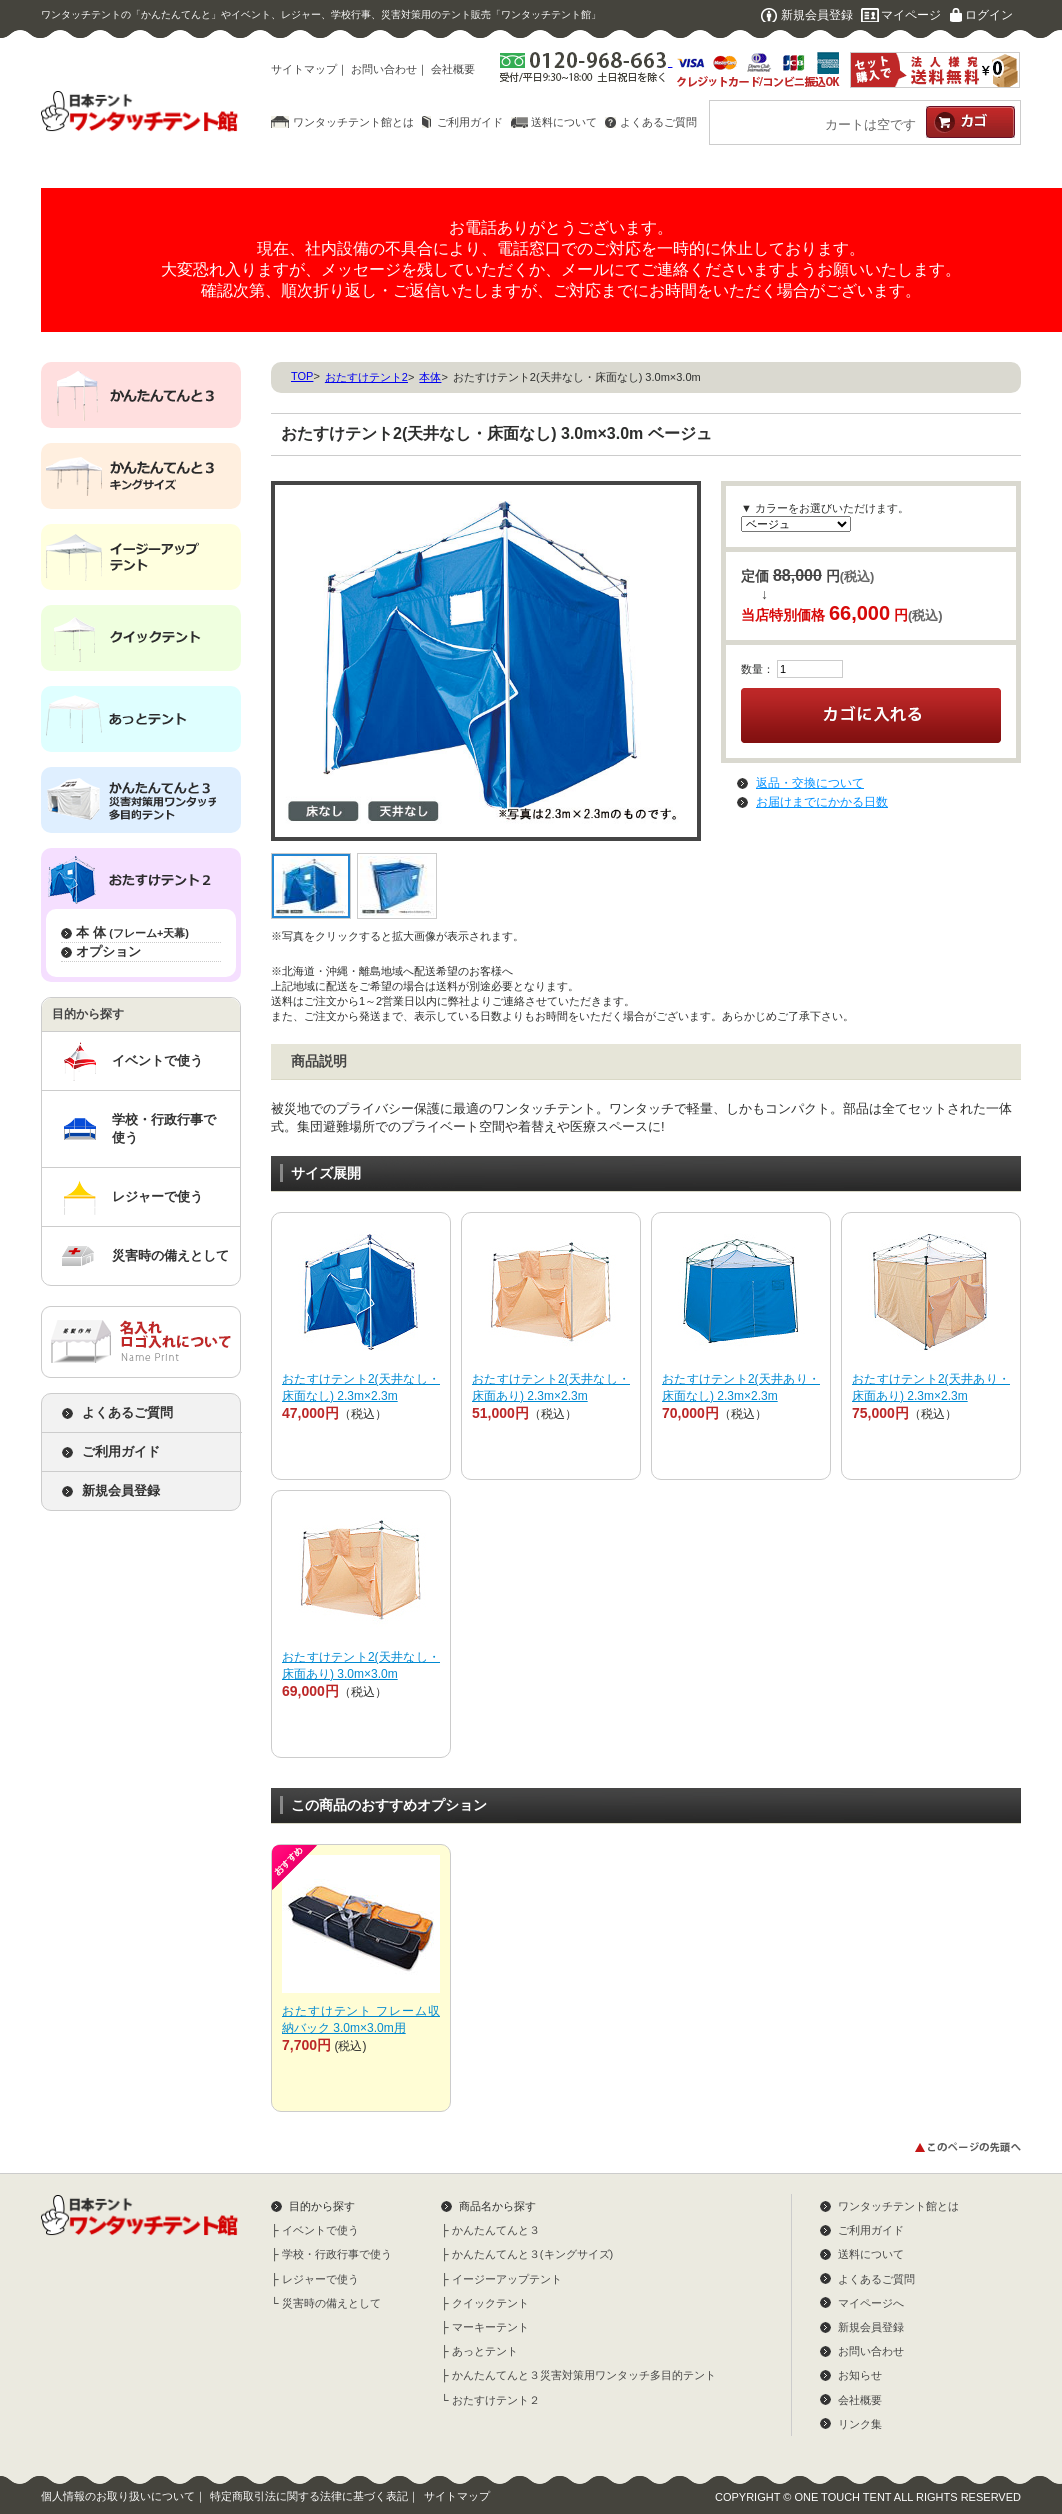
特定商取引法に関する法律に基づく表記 (309, 2496)
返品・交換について (810, 783)
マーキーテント (490, 2327)
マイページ (911, 15)
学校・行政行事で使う (164, 1128)
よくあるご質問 (658, 122)
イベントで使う (157, 1060)
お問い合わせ (384, 69)
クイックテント (490, 2303)
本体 (430, 377)
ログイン (989, 15)
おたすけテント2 (366, 377)
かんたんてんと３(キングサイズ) (532, 2254)
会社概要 (453, 69)
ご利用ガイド (470, 122)
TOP (302, 376)
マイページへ (871, 2303)
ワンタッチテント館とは (353, 122)
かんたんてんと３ (496, 2230)
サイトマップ (304, 69)
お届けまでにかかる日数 (822, 802)
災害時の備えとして (170, 1255)
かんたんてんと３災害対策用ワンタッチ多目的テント (584, 2375)
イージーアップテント (507, 2279)
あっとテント (485, 2351)
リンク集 (860, 2424)
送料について (564, 122)
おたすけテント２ (496, 2400)
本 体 (132, 932)
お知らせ (860, 2375)
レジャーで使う (157, 1196)
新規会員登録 (817, 15)
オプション (108, 951)
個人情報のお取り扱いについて (118, 2496)
